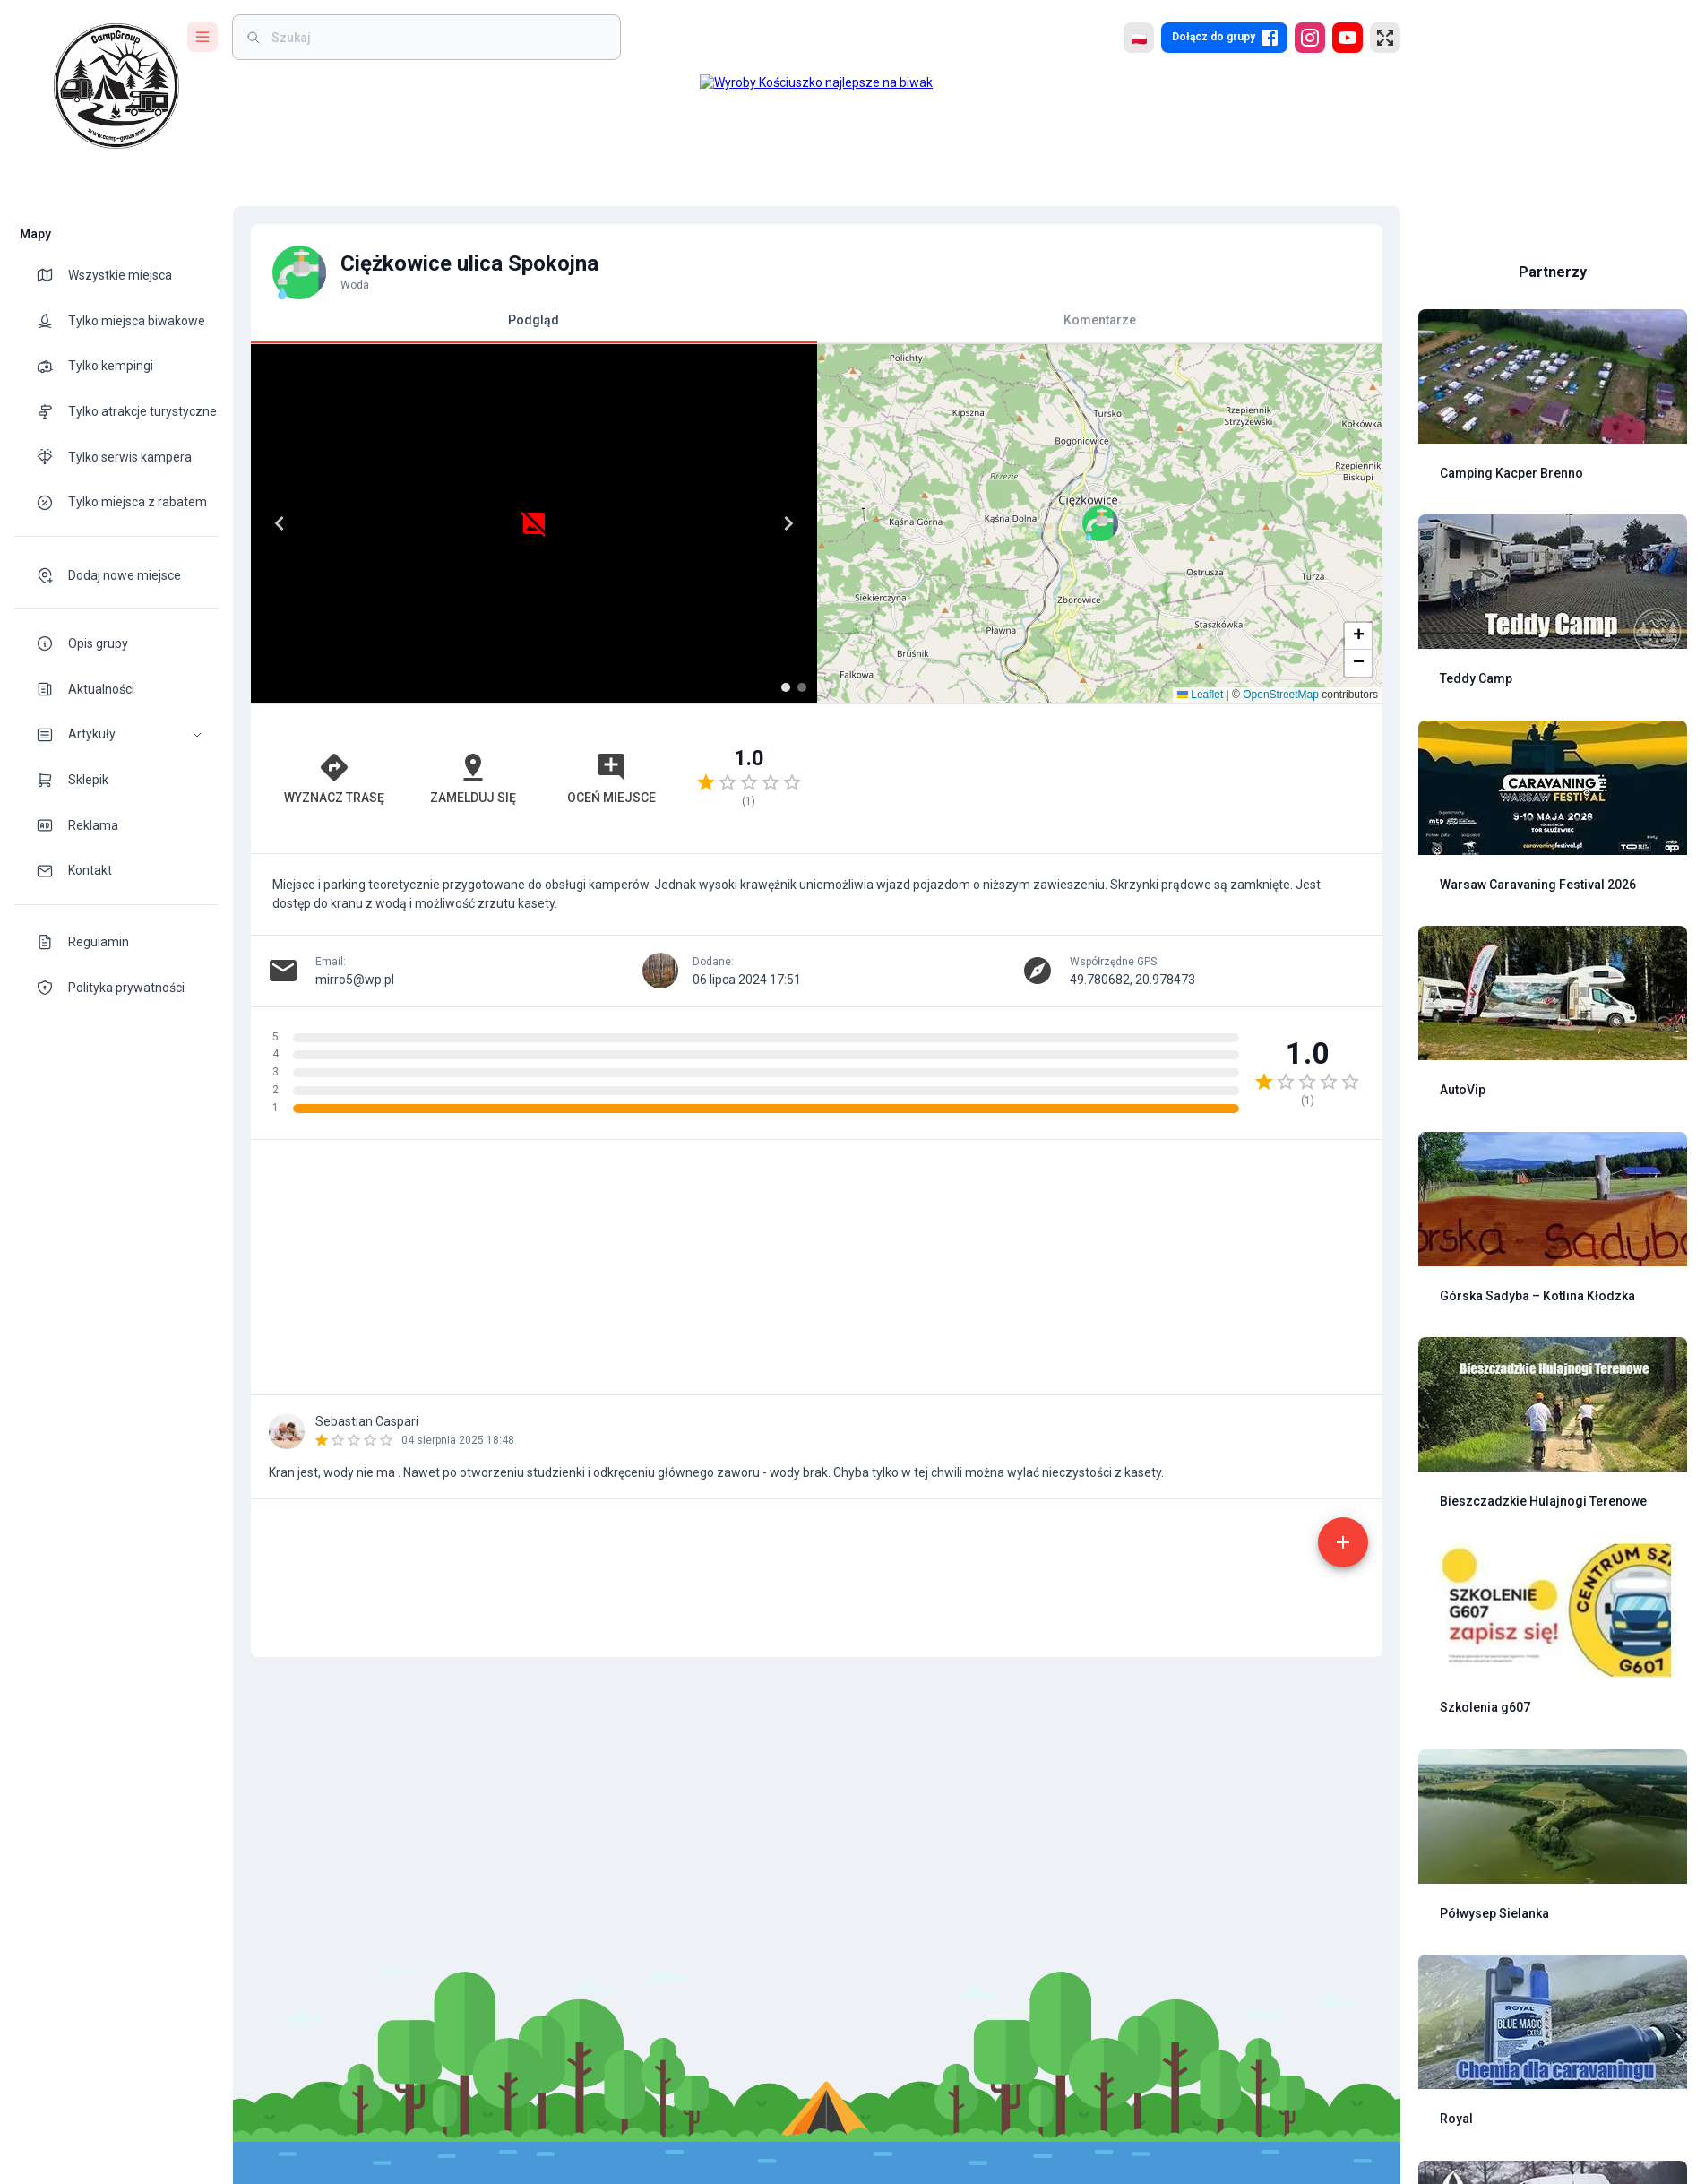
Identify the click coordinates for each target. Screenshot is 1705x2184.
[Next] (788, 523)
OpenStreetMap (1281, 694)
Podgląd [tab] (534, 327)
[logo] (116, 86)
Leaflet (1200, 694)
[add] (1343, 1542)
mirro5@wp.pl (354, 979)
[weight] (437, 37)
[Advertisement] (1100, 778)
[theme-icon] (52, 275)
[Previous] (279, 523)
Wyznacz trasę (334, 778)
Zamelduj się (473, 778)
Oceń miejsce (611, 778)
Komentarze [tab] (1099, 320)
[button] (116, 734)
